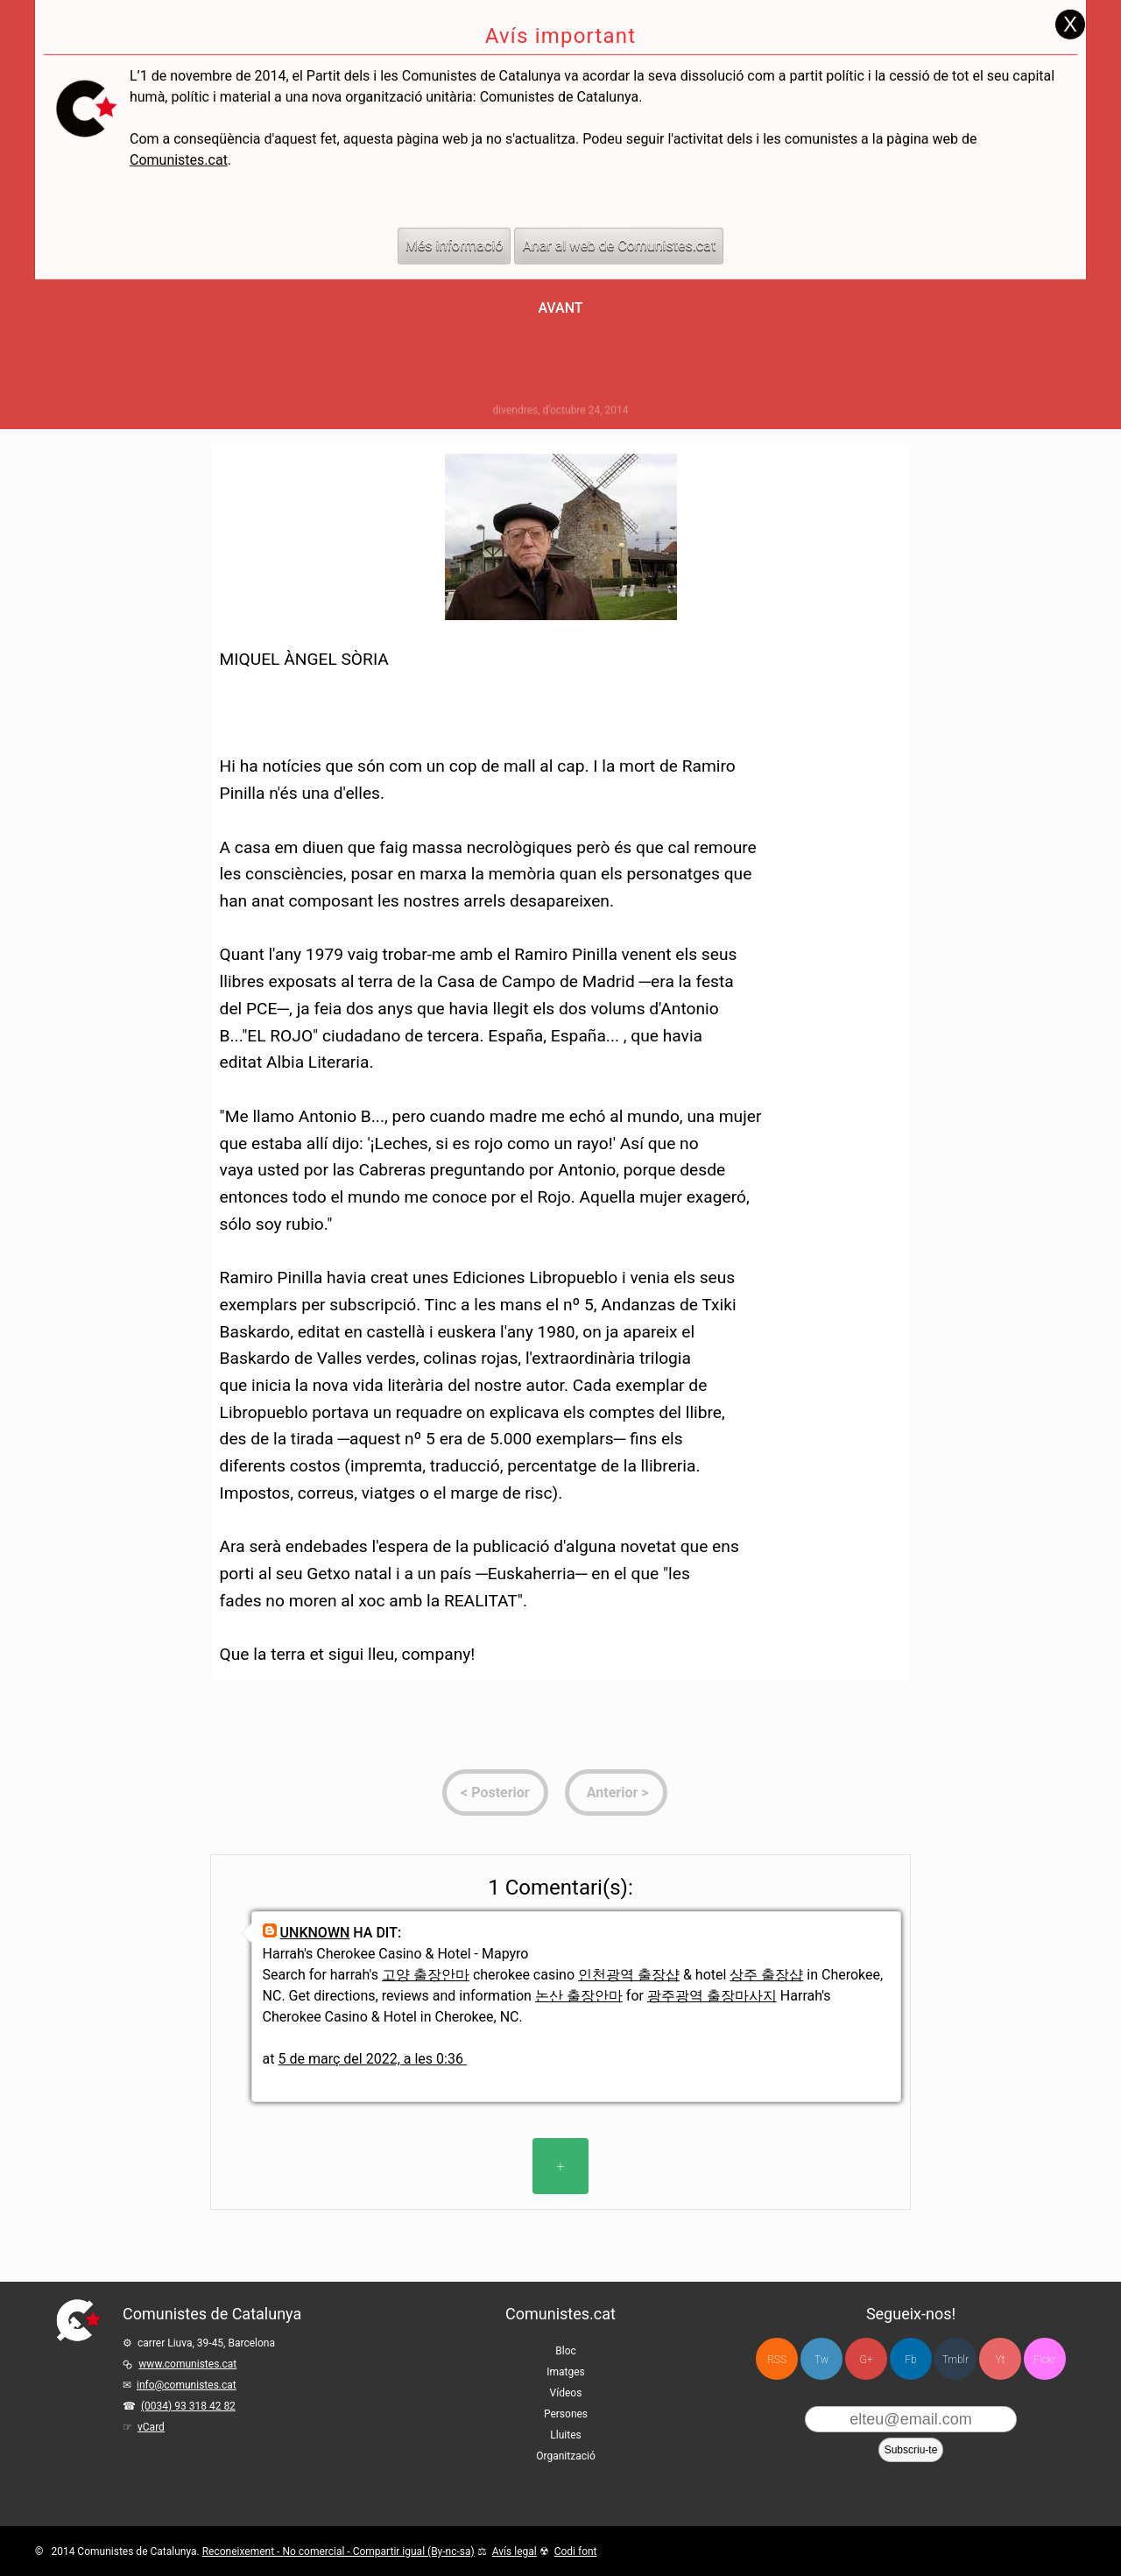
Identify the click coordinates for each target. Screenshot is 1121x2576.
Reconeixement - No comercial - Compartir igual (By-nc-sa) (338, 2551)
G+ (866, 2360)
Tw (821, 2360)
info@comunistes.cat (186, 2385)
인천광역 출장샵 (629, 1974)
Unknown (315, 1932)
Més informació (454, 212)
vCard (151, 2427)
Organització (565, 2456)
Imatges (565, 2372)
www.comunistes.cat (187, 2364)
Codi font (575, 2551)
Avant (560, 308)
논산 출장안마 (579, 1995)
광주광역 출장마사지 (712, 1995)
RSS (776, 2360)
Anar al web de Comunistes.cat (619, 212)
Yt (1000, 2360)
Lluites (565, 2435)
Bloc (565, 2351)
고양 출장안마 (425, 1974)
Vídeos (566, 2393)
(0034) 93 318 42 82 (188, 2406)
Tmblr (955, 2360)
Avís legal (514, 2551)
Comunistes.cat (179, 126)
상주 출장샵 (766, 1974)
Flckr (1044, 2360)
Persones (566, 2414)
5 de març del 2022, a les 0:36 (370, 2058)
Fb (910, 2360)
